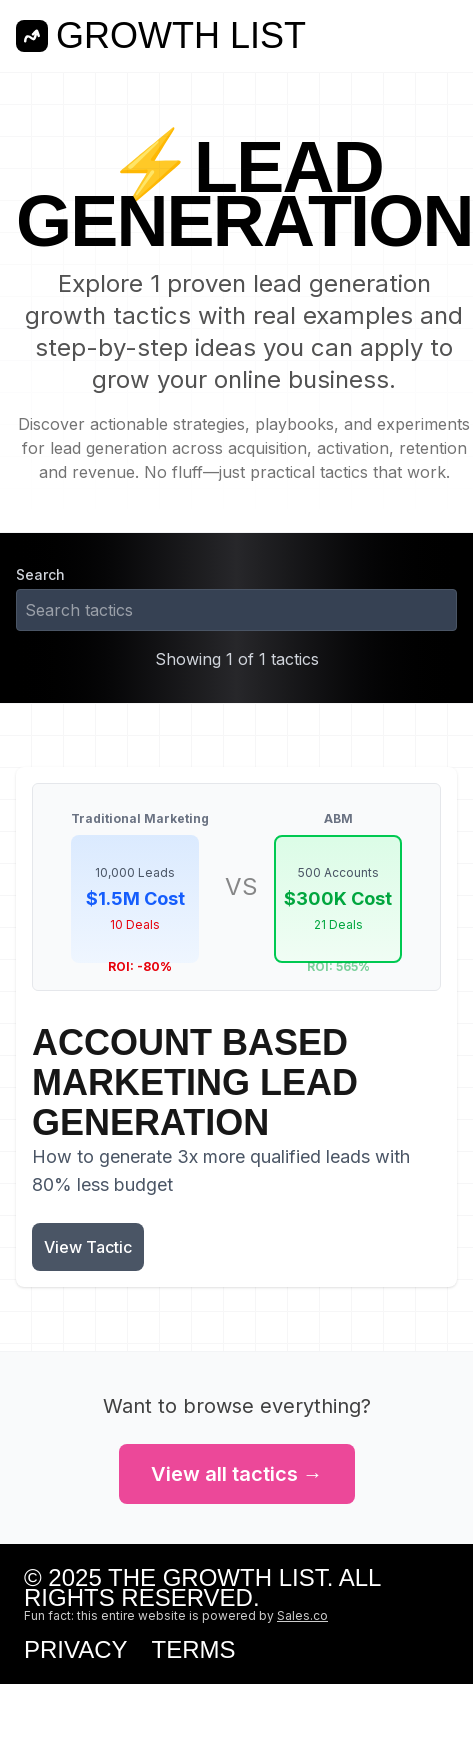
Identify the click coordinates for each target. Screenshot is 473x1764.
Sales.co (302, 1615)
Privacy (76, 1650)
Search (40, 574)
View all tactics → (237, 1474)
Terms (194, 1650)
